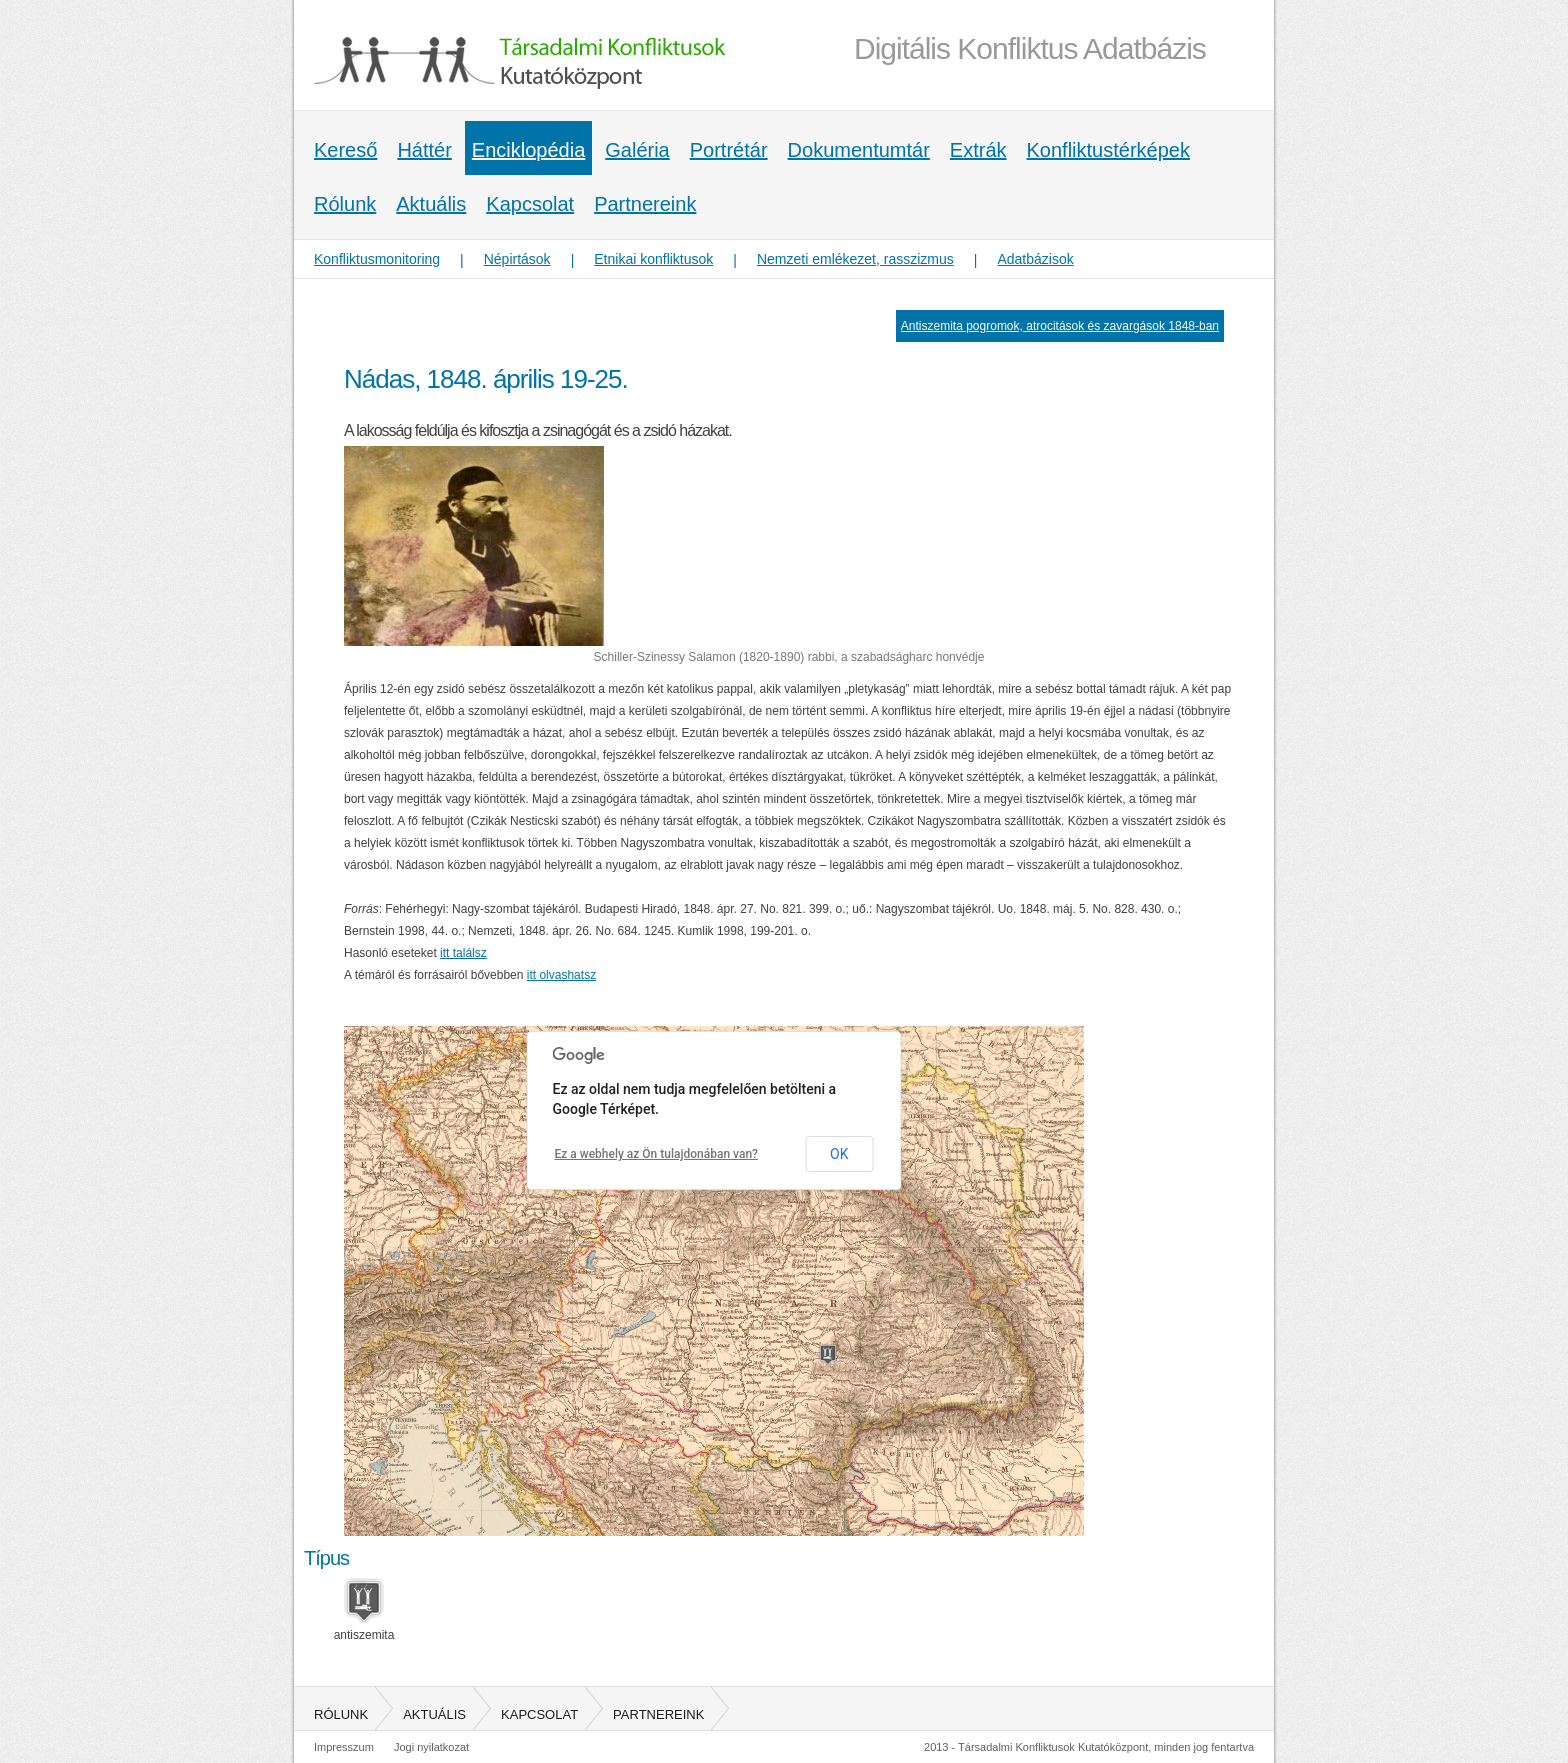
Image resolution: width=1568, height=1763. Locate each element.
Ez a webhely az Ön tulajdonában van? (656, 1154)
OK (839, 1154)
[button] (828, 1354)
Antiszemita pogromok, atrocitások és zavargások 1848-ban (1060, 326)
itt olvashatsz (561, 975)
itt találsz (463, 953)
